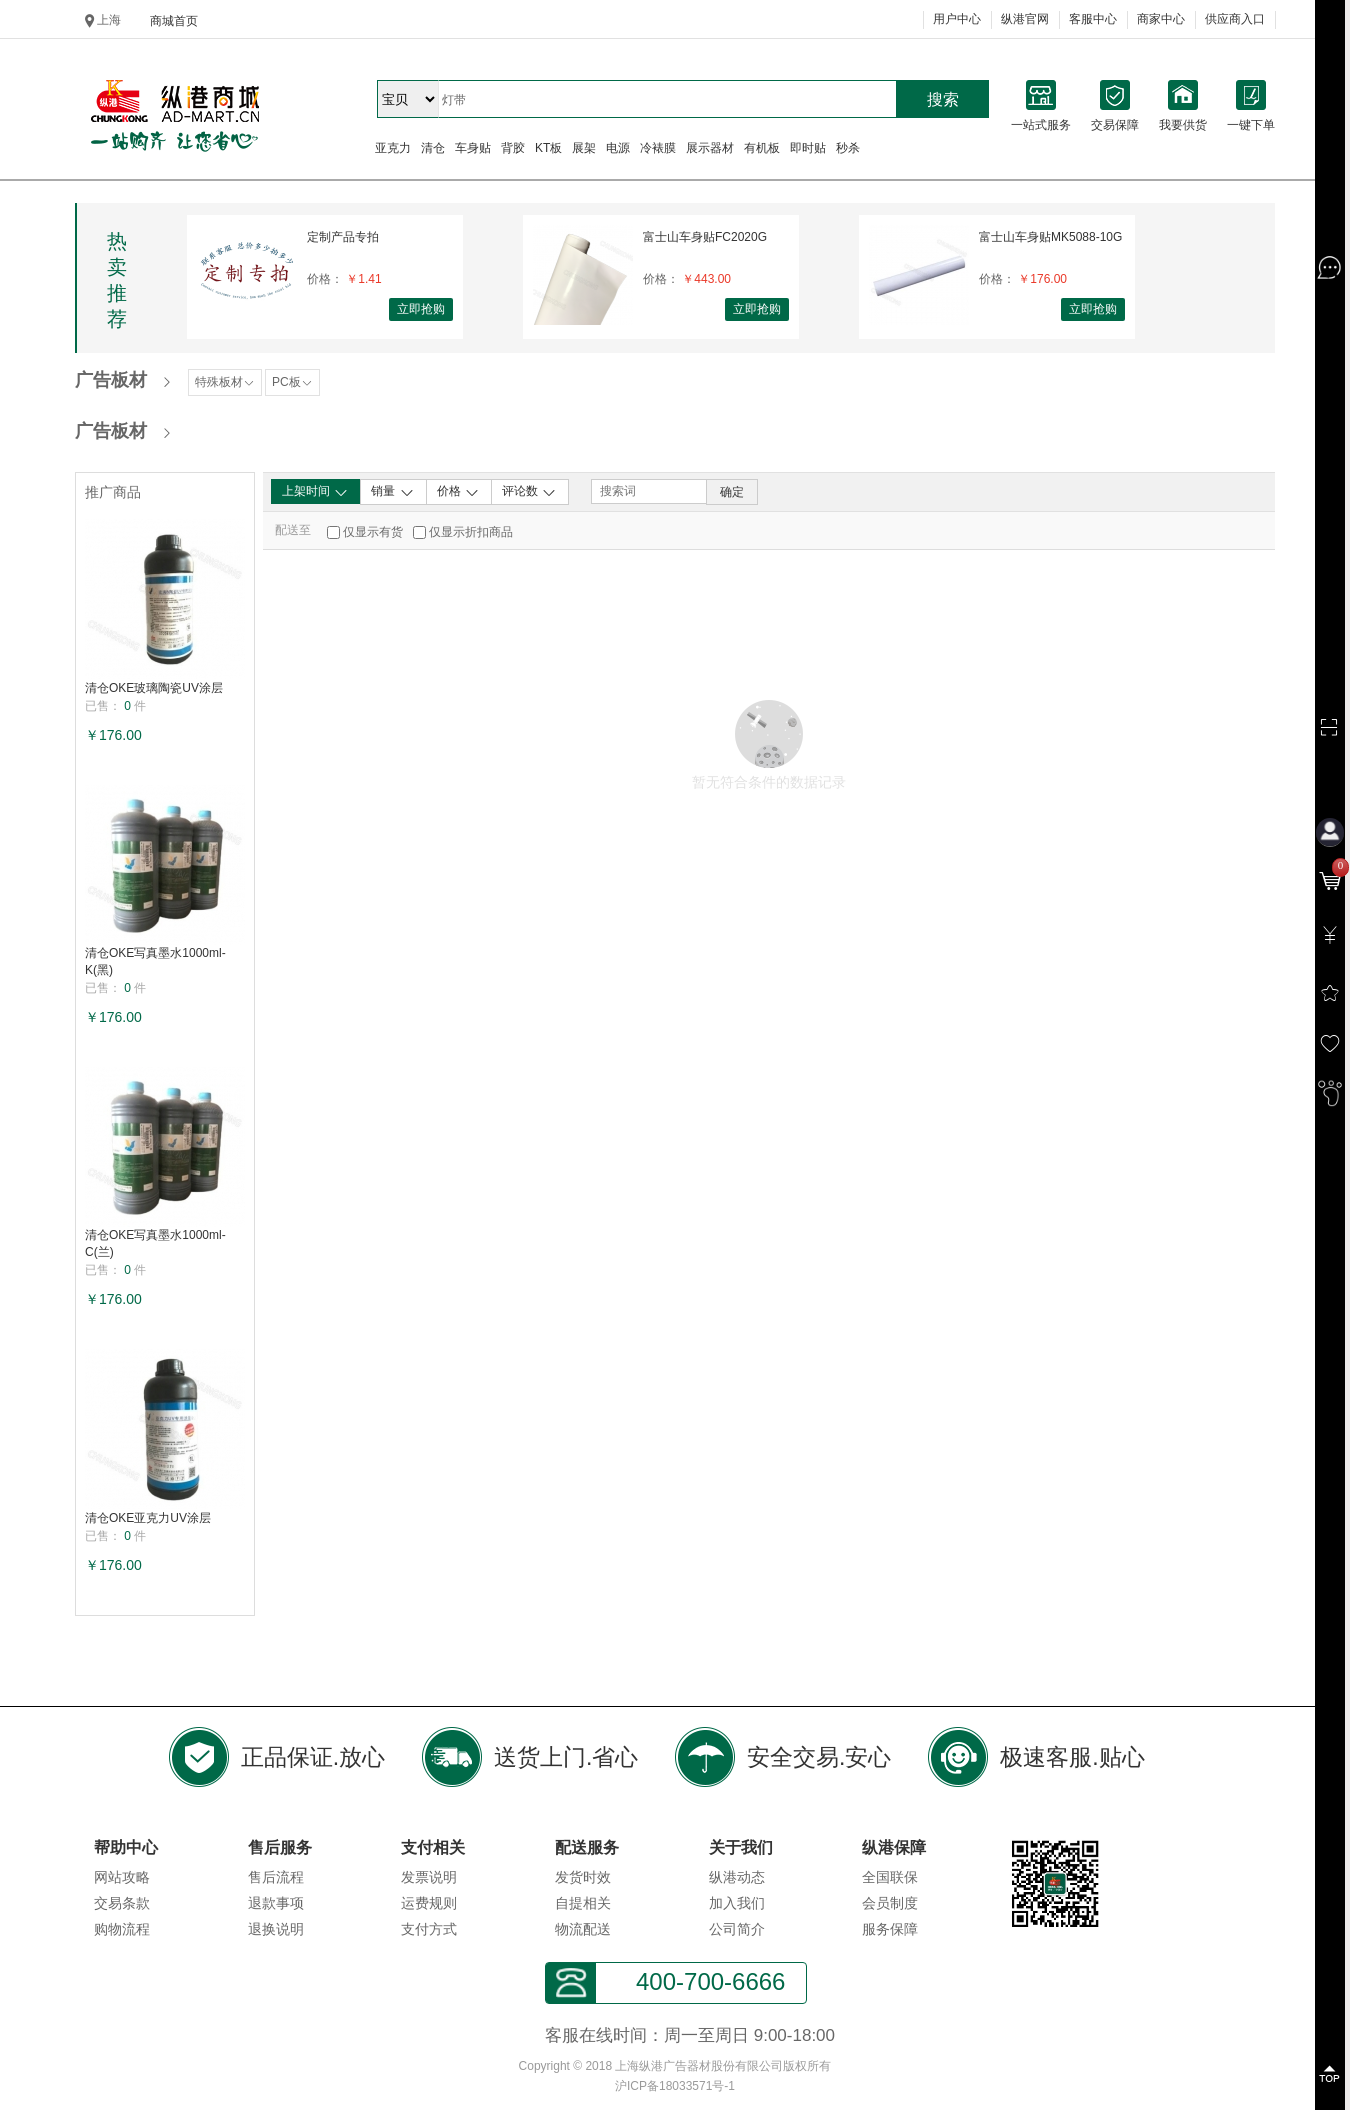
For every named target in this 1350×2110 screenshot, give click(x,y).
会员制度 (890, 1903)
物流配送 (583, 1929)
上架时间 (315, 492)
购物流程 (122, 1929)
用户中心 (957, 19)
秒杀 (848, 148)
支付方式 (429, 1929)
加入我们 (737, 1903)
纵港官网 (1025, 19)
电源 (618, 148)
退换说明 (276, 1929)
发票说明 (429, 1877)
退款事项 (276, 1903)
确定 (732, 492)
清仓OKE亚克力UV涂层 (148, 1518)
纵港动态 (737, 1877)
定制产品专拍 (343, 237)
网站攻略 (122, 1877)
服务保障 (890, 1929)
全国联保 (890, 1877)
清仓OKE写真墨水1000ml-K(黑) (155, 961)
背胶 (513, 148)
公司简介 (737, 1929)
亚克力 (393, 148)
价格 (458, 492)
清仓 (433, 148)
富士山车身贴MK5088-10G (1050, 237)
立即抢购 (421, 309)
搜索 (943, 99)
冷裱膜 (658, 148)
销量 (392, 492)
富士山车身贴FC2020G (705, 237)
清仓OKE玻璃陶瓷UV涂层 (154, 688)
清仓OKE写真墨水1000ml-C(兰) (155, 1243)
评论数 (529, 492)
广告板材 (111, 380)
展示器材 (710, 148)
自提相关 (583, 1903)
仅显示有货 (373, 532)
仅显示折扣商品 (471, 532)
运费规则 (429, 1903)
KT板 (548, 148)
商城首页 (174, 21)
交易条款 (122, 1903)
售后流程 (276, 1877)
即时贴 (808, 148)
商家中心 (1161, 19)
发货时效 (583, 1877)
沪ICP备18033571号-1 (675, 2086)
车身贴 (473, 148)
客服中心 (1093, 19)
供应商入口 (1235, 19)
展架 (584, 148)
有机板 (762, 148)
